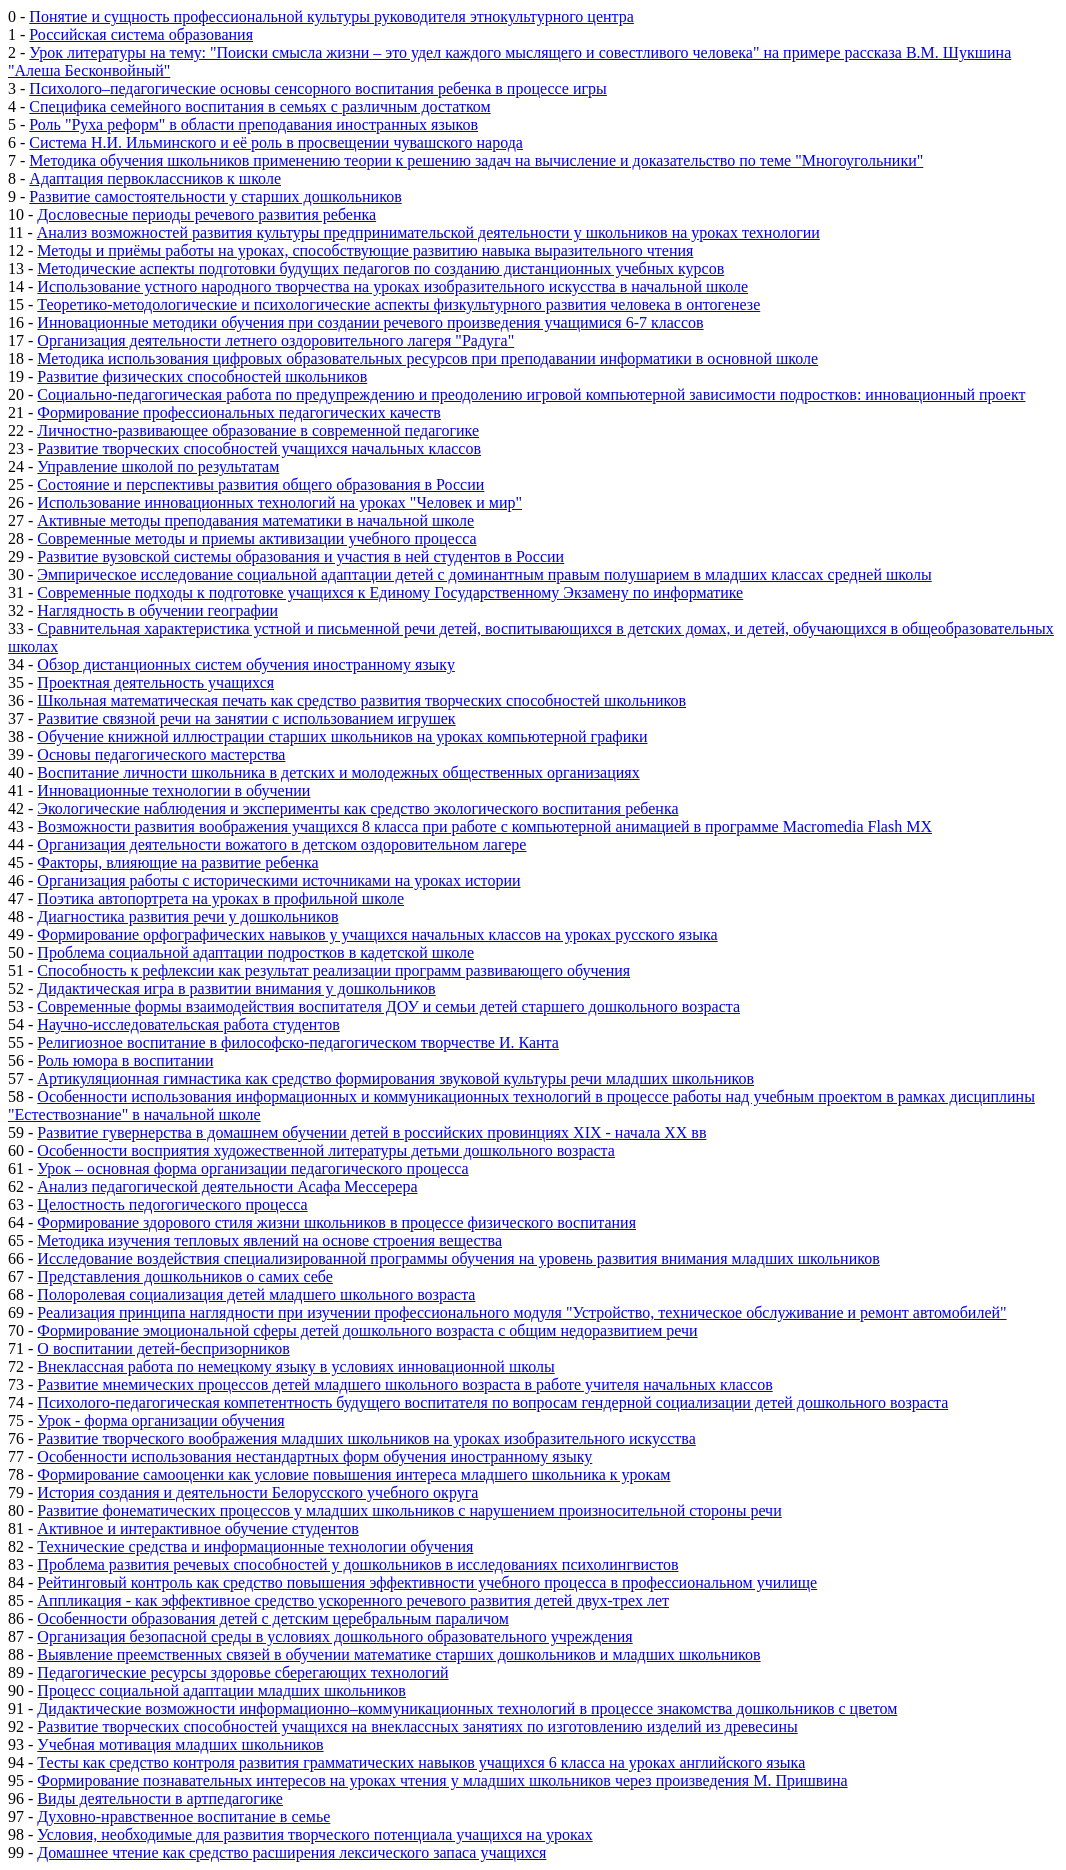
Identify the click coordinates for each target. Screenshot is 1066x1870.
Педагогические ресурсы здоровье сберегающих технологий (242, 1672)
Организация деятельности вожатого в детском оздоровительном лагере (281, 844)
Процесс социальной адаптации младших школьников (221, 1690)
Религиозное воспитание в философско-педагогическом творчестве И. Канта (298, 1042)
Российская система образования (141, 34)
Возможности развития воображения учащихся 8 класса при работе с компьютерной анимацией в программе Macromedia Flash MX (484, 826)
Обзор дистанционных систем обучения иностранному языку (246, 664)
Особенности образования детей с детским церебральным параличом (272, 1618)
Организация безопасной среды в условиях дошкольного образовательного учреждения (334, 1636)
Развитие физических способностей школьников (202, 376)
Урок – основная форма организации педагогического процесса (252, 1168)
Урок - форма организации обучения (160, 1420)
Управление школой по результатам (158, 466)
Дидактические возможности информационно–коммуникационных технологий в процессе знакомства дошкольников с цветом (467, 1708)
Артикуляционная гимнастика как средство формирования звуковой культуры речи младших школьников (395, 1078)
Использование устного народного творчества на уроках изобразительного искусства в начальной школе (392, 286)
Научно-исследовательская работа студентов (188, 1024)
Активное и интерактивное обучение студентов (197, 1528)
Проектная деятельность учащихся (155, 682)
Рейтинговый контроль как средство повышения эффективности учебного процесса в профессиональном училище (427, 1582)
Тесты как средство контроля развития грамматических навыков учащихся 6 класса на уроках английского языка (421, 1762)
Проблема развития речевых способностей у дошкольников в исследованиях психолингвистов (357, 1564)
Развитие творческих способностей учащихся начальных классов (259, 448)
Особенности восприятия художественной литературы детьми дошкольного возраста (326, 1150)
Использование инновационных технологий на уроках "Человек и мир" (279, 502)
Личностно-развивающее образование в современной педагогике (258, 430)
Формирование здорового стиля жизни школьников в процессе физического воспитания (336, 1222)
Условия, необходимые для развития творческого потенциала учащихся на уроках (314, 1834)
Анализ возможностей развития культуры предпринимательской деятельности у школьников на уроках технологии (428, 232)
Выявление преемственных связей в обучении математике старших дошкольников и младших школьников (398, 1654)
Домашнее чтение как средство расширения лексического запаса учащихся (291, 1852)
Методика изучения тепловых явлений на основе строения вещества (269, 1240)
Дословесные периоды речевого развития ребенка (206, 214)
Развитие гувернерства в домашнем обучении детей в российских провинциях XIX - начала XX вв (371, 1132)
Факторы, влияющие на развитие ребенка (177, 862)
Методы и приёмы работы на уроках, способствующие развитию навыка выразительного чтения (365, 250)
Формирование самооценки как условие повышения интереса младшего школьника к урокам (353, 1474)
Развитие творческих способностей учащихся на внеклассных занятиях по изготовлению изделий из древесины (417, 1726)
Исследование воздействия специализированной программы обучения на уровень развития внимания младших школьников (458, 1258)
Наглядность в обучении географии (157, 610)
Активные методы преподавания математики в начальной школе (255, 520)
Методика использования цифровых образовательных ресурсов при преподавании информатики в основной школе (427, 358)
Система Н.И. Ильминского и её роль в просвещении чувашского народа (276, 142)
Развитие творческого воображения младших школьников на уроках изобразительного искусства (366, 1438)
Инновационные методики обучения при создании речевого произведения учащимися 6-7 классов (370, 322)
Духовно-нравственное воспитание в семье (183, 1816)
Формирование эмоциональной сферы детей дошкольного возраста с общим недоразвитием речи (367, 1330)
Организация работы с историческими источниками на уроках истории (278, 880)
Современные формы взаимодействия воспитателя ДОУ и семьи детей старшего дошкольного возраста (388, 1006)
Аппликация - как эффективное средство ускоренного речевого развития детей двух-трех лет (353, 1600)
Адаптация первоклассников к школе (155, 178)
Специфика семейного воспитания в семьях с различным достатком (259, 106)
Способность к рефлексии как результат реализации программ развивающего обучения (333, 970)
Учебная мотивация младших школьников (180, 1744)
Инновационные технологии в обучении (173, 790)
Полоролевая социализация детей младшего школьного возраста (256, 1294)
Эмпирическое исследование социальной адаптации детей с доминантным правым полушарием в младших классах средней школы (484, 574)
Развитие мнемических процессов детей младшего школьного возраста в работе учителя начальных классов (404, 1384)
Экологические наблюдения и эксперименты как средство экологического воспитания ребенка (357, 808)
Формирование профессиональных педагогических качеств (239, 412)
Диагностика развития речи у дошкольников (187, 916)
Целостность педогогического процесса (172, 1204)
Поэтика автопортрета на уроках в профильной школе (220, 898)
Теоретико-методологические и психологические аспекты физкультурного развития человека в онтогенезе (398, 304)
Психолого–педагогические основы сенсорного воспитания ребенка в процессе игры (318, 88)
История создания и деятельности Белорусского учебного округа (257, 1492)
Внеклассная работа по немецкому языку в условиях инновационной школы (295, 1366)
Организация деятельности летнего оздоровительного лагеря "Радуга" (275, 340)
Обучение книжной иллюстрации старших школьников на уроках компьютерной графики (342, 736)
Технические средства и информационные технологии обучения (255, 1546)
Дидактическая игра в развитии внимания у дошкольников (236, 988)
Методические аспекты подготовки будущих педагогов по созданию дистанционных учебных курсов (380, 268)
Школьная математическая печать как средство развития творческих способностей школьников (361, 700)
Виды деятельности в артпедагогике (160, 1798)
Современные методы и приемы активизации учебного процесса (256, 538)
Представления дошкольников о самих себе (185, 1276)
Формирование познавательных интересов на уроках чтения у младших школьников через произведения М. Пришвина (442, 1780)
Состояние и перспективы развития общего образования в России (260, 484)
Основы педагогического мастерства (161, 754)
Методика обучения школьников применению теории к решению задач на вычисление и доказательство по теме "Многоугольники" (476, 160)
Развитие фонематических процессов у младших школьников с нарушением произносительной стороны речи (409, 1510)
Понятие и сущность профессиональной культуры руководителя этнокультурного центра (331, 16)
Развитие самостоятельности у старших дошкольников (215, 196)
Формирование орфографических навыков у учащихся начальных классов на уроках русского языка (377, 934)
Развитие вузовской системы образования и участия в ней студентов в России (300, 556)
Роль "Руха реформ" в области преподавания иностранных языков (253, 124)
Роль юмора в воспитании (125, 1060)
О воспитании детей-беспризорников (163, 1348)
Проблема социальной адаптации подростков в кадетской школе (255, 952)
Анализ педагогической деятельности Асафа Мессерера (227, 1186)
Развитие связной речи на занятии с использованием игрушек (246, 718)
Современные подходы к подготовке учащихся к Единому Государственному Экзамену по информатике (390, 592)
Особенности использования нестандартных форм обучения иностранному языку (314, 1456)
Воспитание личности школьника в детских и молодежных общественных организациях (338, 772)
